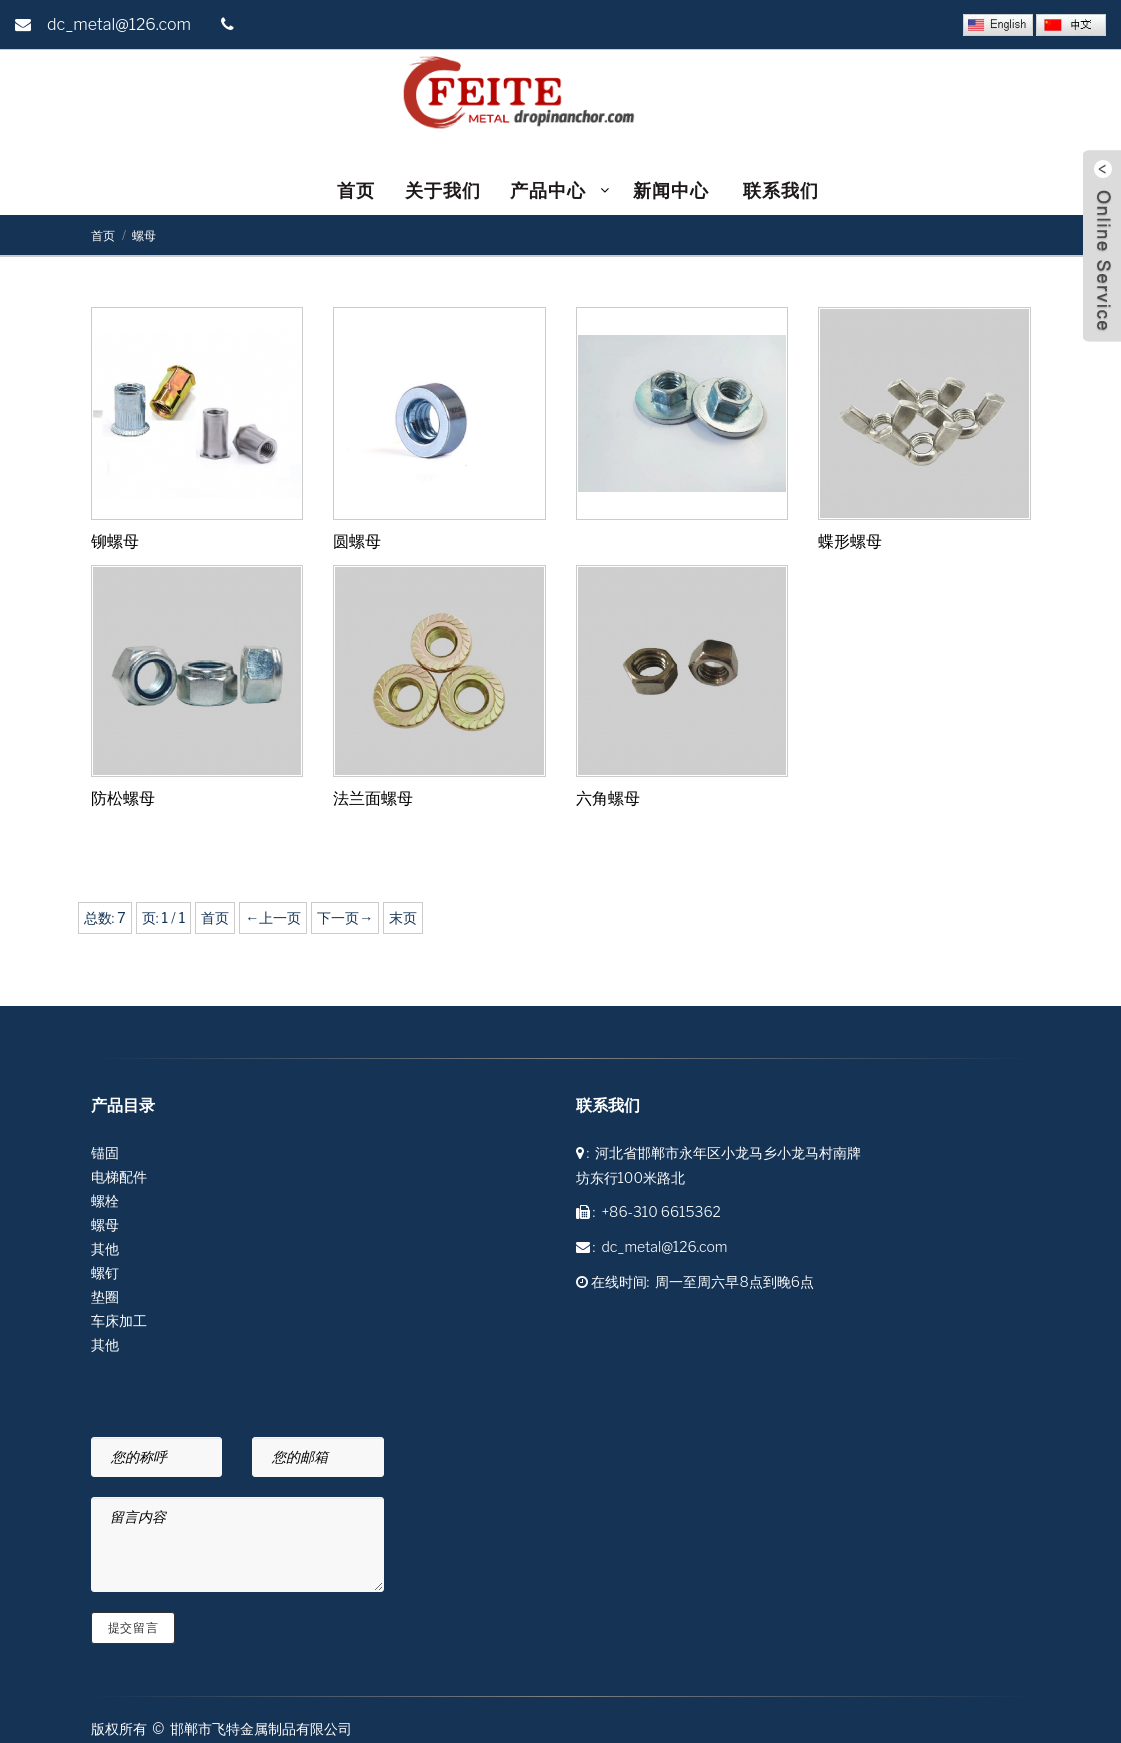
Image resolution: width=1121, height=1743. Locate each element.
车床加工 (119, 1320)
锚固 (105, 1152)
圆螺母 (357, 541)
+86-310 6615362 (660, 1211)
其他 (105, 1248)
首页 (356, 190)
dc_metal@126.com (119, 24)
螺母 (144, 235)
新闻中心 (673, 190)
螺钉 (105, 1272)
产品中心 (548, 190)
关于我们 (443, 190)
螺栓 (105, 1200)
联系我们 (781, 190)
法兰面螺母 (373, 798)
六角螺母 (608, 798)
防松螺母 (123, 798)
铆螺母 (115, 541)
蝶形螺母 (850, 541)
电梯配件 (119, 1176)
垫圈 (105, 1296)
